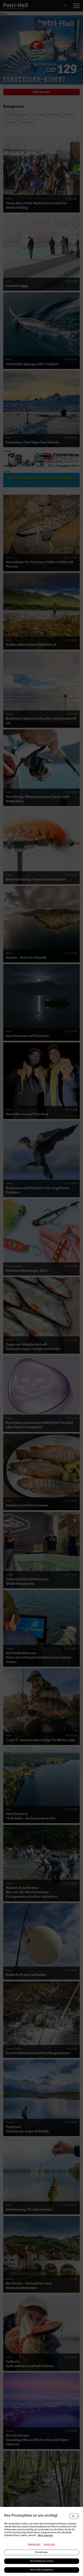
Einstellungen (41, 2552)
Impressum (49, 2544)
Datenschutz (34, 2544)
